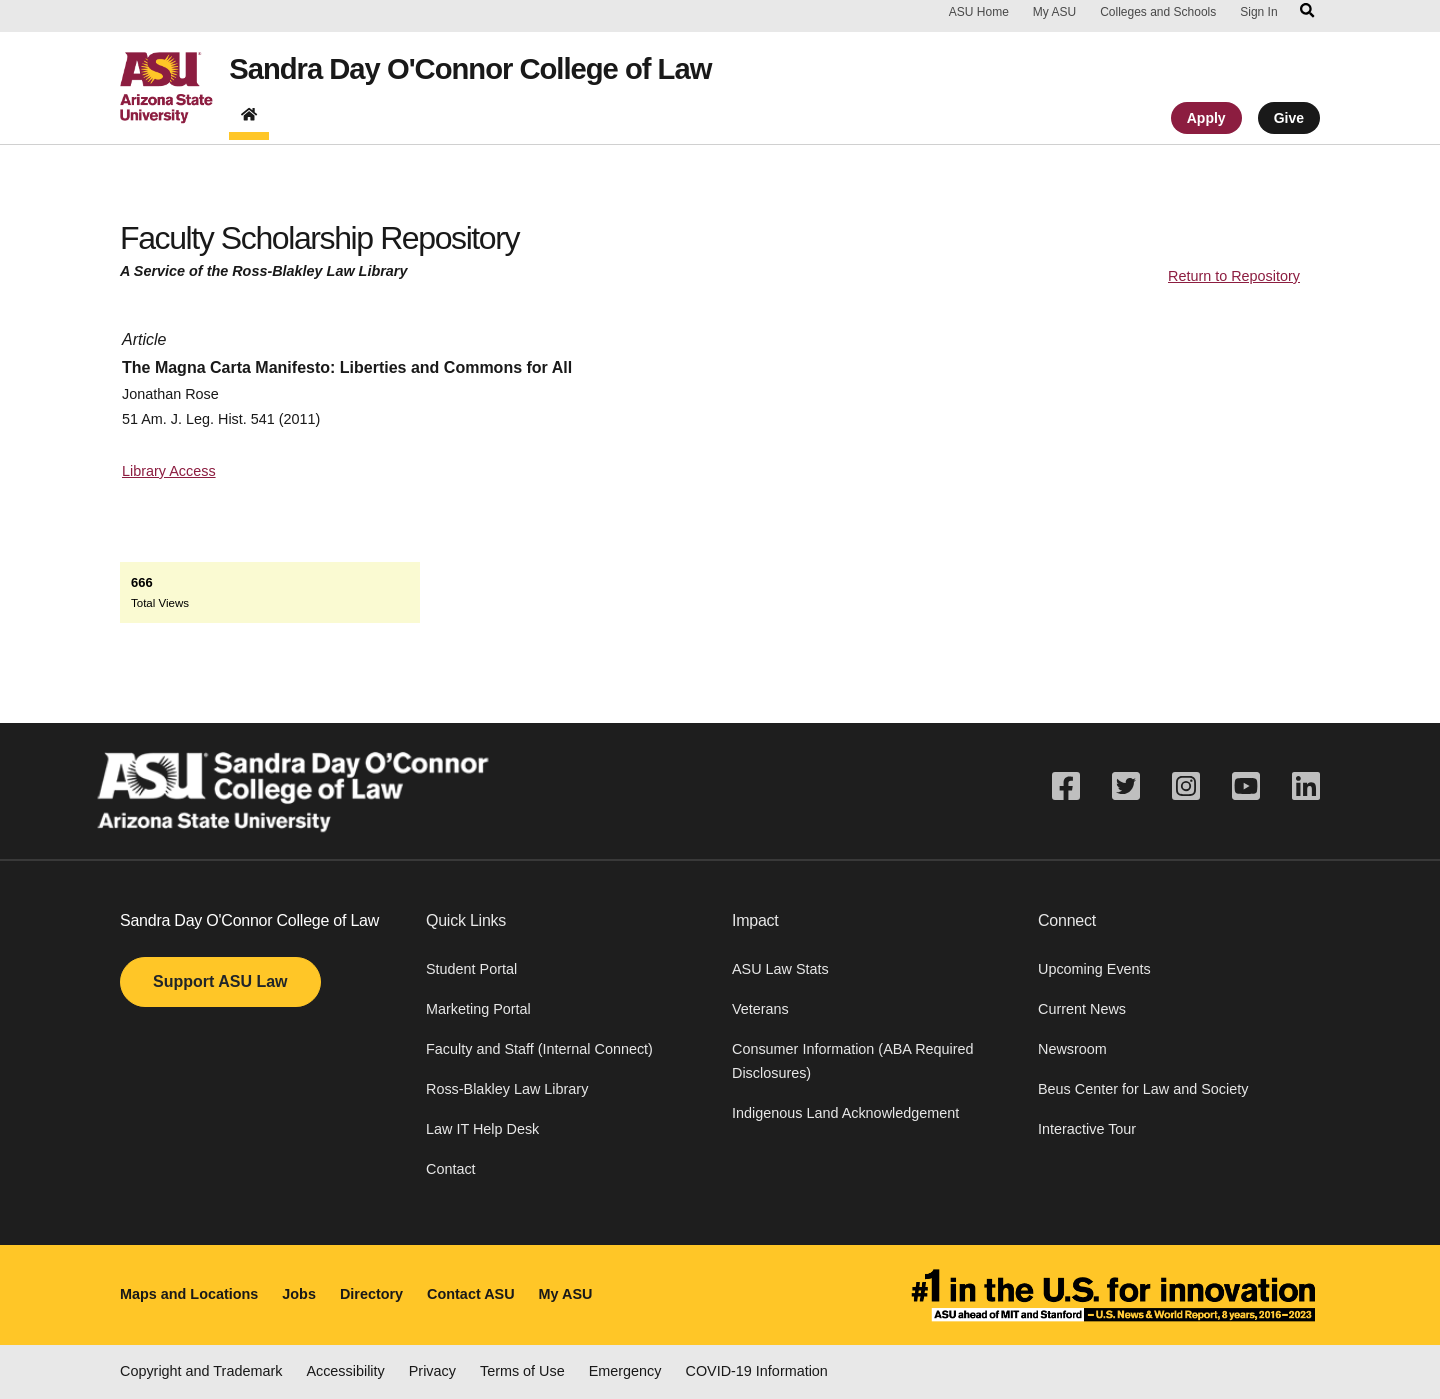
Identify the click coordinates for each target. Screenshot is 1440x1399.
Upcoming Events (1094, 969)
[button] (567, 933)
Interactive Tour (1087, 1129)
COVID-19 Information (757, 1371)
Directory (371, 1294)
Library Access (169, 471)
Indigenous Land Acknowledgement (845, 1113)
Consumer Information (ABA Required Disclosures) (853, 1061)
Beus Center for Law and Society (1143, 1089)
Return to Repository (1234, 276)
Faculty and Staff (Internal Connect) (539, 1049)
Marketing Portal (478, 1009)
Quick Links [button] (466, 920)
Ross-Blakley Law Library (507, 1089)
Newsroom (1072, 1049)
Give (1289, 123)
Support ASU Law (220, 981)
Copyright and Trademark (201, 1371)
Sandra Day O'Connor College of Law (495, 72)
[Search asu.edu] (1307, 12)
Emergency (625, 1371)
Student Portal (471, 969)
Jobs (299, 1294)
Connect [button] (1067, 920)
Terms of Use (522, 1371)
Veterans (760, 1009)
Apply (1206, 123)
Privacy (432, 1371)
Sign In (1258, 12)
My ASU (1054, 12)
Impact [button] (755, 920)
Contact (451, 1169)
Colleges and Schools (1158, 12)
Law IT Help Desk (482, 1129)
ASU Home (979, 12)
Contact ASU (470, 1294)
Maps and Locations (189, 1294)
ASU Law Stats (780, 969)
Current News (1082, 1009)
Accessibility (345, 1371)
